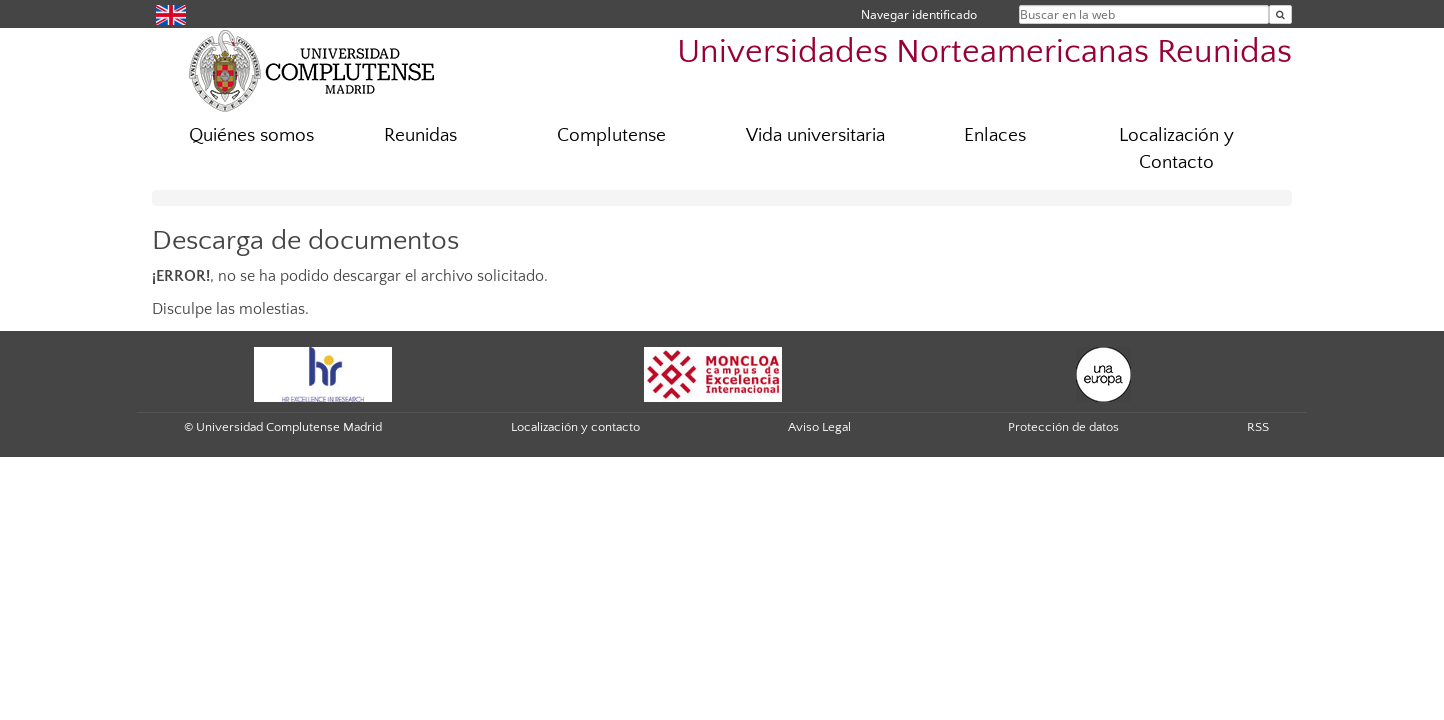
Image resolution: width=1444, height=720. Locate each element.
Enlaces (995, 135)
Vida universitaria (815, 135)
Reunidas (420, 135)
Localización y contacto (575, 427)
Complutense (611, 135)
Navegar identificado (919, 14)
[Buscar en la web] (1280, 14)
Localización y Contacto (1176, 149)
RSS (1258, 427)
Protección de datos (1063, 427)
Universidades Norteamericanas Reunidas (984, 52)
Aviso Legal (819, 427)
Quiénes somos (251, 135)
